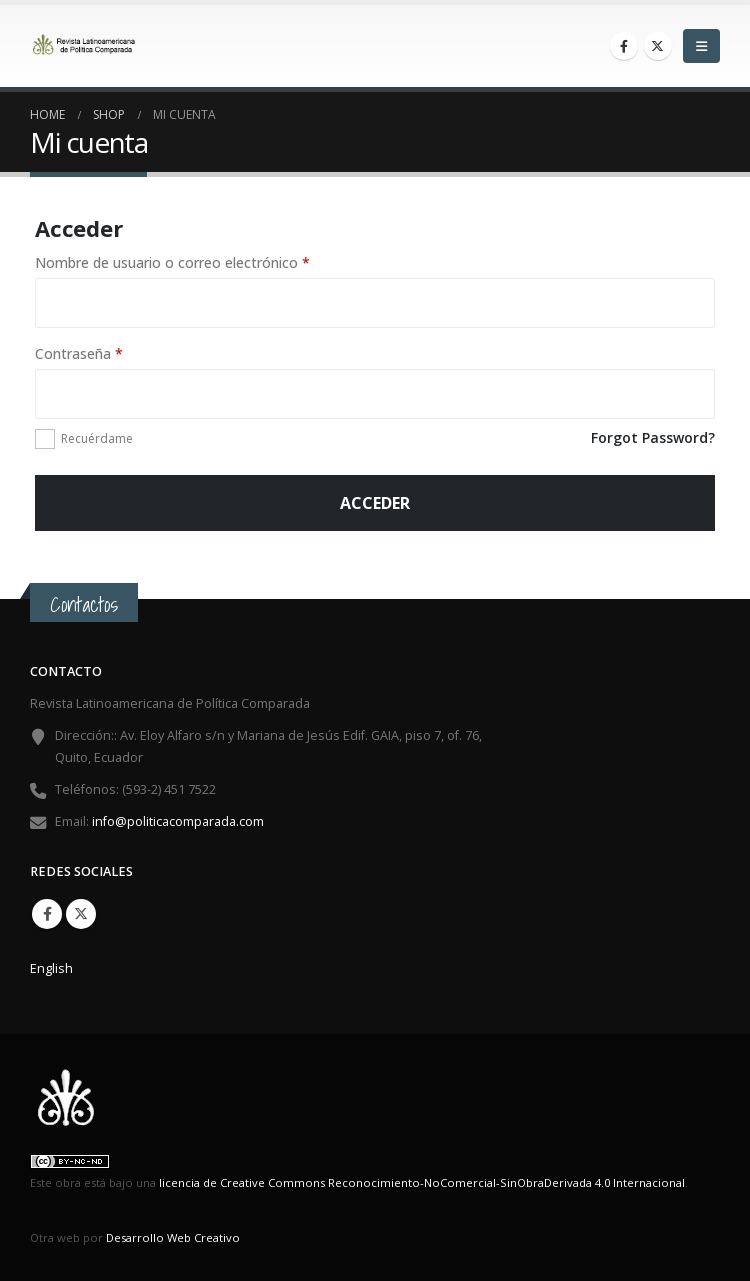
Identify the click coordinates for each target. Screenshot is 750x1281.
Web (179, 1237)
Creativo (217, 1237)
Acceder (375, 503)
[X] (658, 46)
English (51, 968)
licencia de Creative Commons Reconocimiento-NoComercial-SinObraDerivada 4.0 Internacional (422, 1182)
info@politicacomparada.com (178, 821)
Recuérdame (97, 438)
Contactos (84, 604)
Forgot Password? (653, 437)
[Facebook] (624, 46)
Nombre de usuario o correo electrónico (209, 262)
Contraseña (115, 353)
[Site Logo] (85, 46)
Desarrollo (135, 1237)
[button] (701, 46)
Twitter (81, 914)
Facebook (47, 914)
